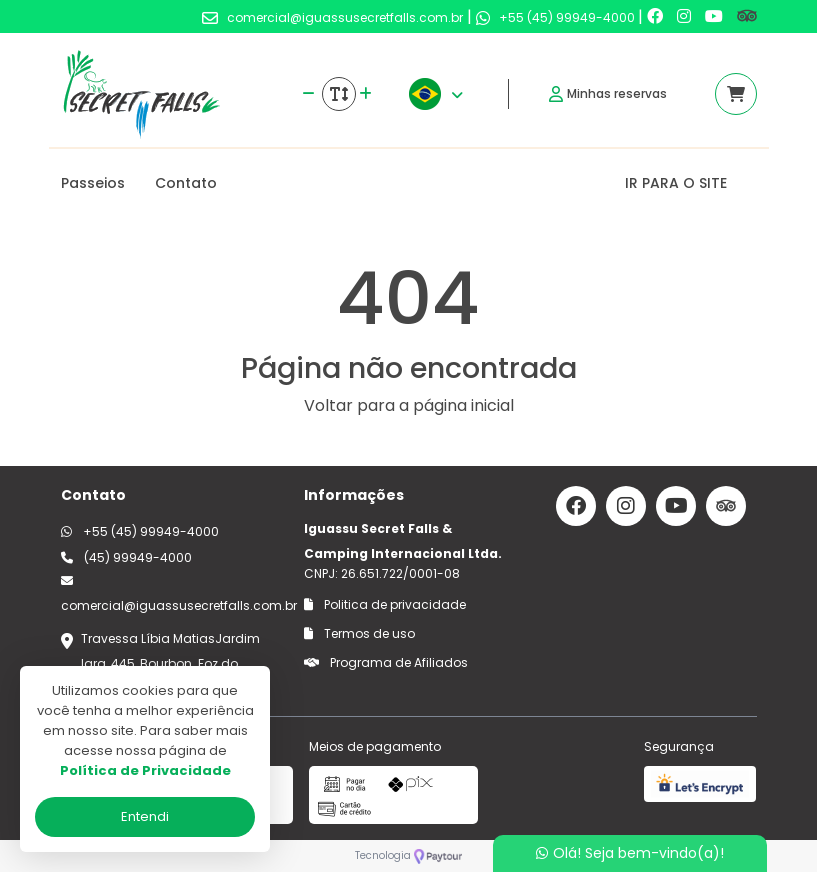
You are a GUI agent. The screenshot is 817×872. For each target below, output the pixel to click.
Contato (186, 183)
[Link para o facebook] (657, 16)
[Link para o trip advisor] (747, 16)
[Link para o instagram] (686, 16)
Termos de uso (359, 633)
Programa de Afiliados (386, 662)
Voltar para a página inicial (409, 405)
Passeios (93, 183)
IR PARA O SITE (676, 183)
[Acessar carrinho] (736, 94)
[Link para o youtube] (716, 16)
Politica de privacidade (385, 604)
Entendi (145, 816)
